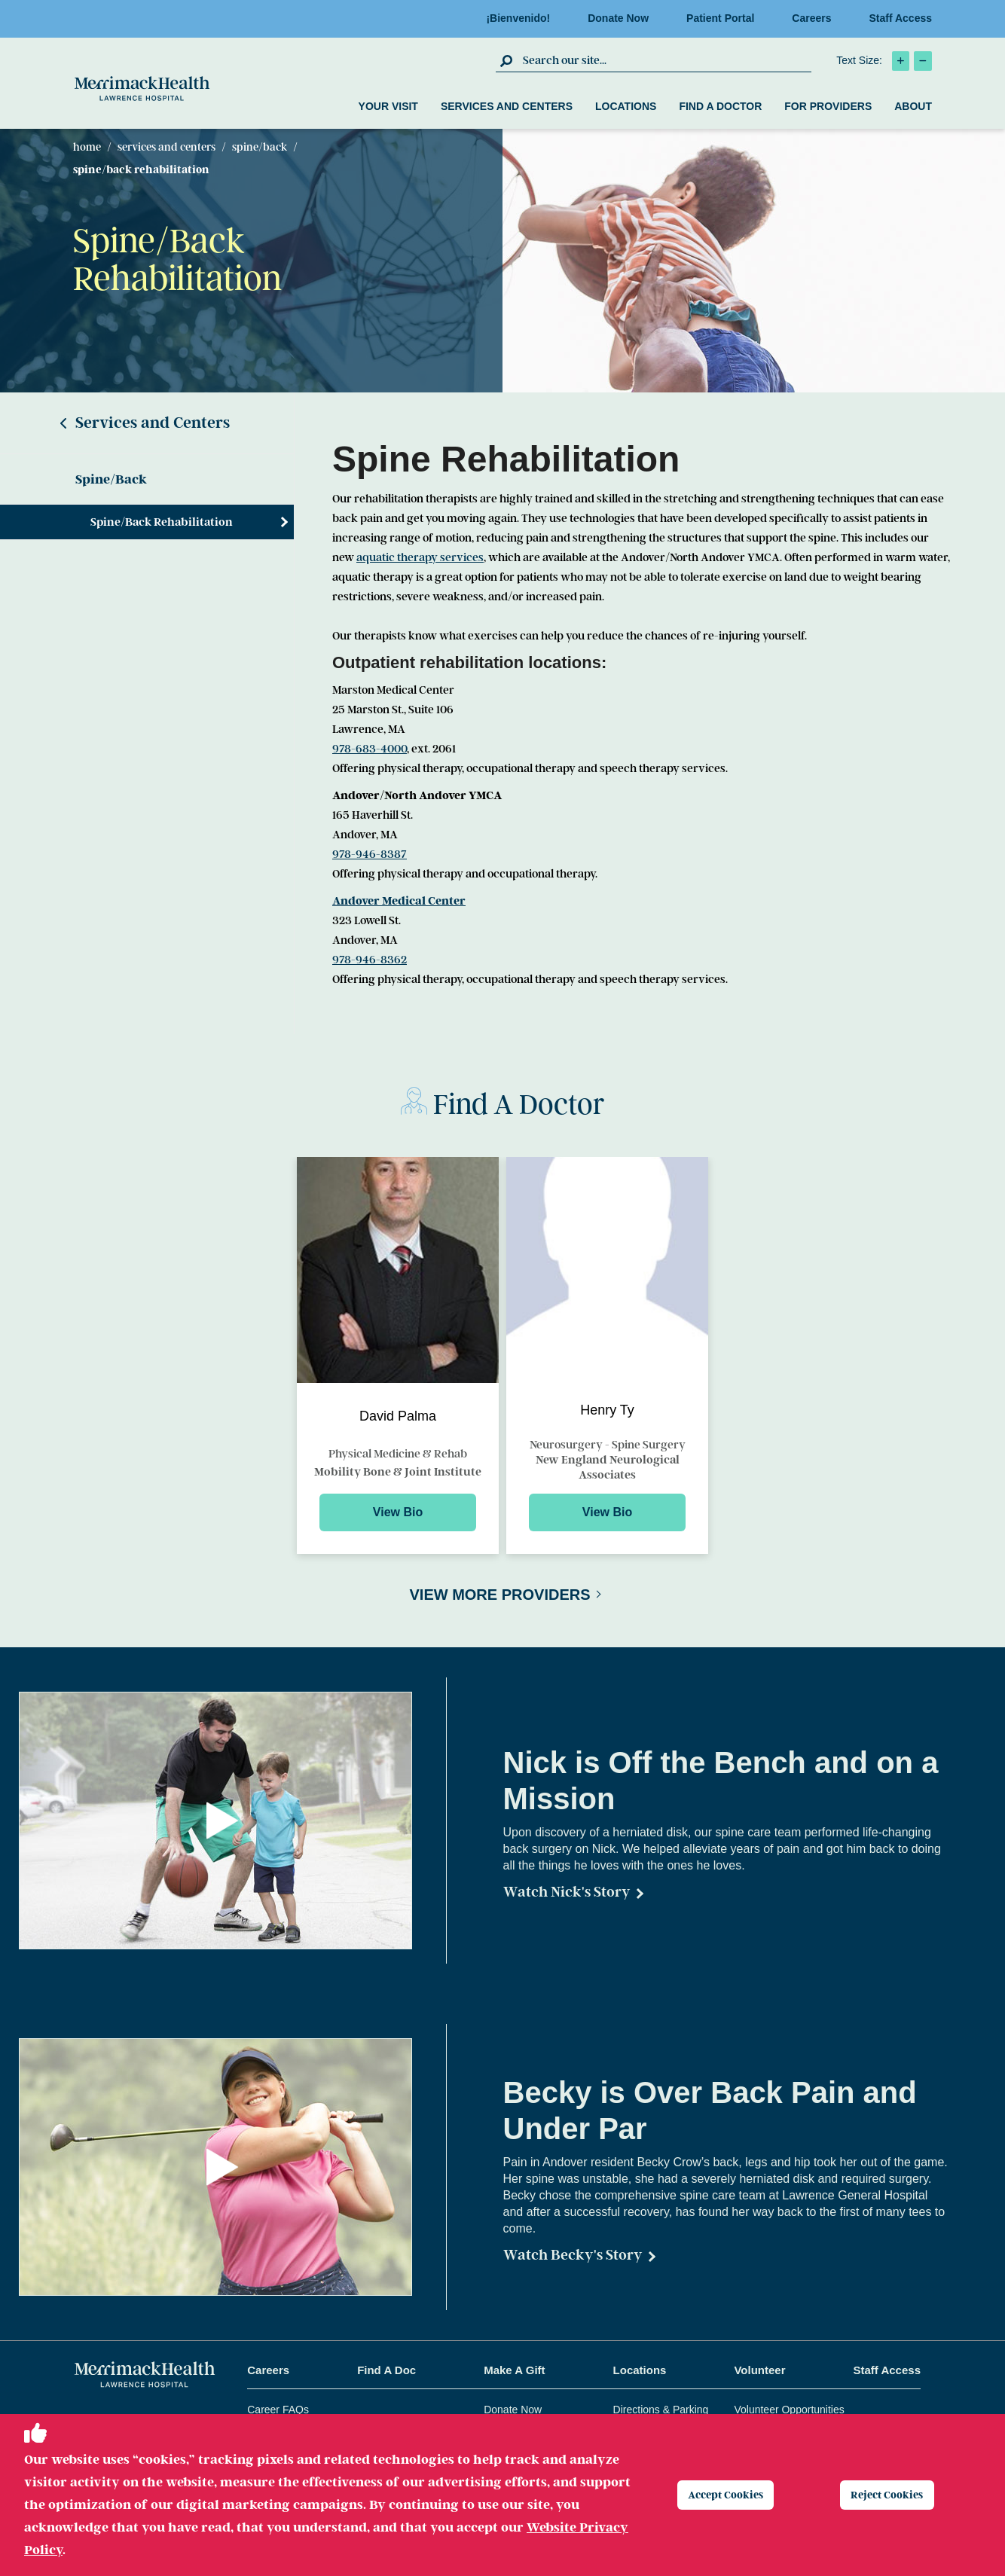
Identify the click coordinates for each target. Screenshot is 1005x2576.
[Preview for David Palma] (398, 1355)
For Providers (828, 106)
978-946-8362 (369, 959)
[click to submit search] (507, 60)
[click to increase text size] (900, 61)
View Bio (398, 1512)
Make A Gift (514, 2370)
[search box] (665, 60)
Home (87, 147)
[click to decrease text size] (923, 61)
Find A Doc (386, 2370)
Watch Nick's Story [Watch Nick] (567, 1892)
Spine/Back (259, 147)
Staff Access (900, 18)
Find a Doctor (720, 106)
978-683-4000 (369, 748)
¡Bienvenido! (522, 18)
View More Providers (499, 1594)
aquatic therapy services (420, 557)
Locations (625, 106)
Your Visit (388, 106)
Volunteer (759, 2370)
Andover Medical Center (399, 901)
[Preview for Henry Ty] (607, 1355)
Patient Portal (724, 18)
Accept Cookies (735, 2494)
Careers (816, 18)
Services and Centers (507, 106)
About (913, 106)
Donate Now (623, 18)
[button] (223, 1820)
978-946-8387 (369, 854)
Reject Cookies (896, 2494)
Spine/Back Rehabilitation (161, 522)
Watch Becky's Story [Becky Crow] (573, 2255)
